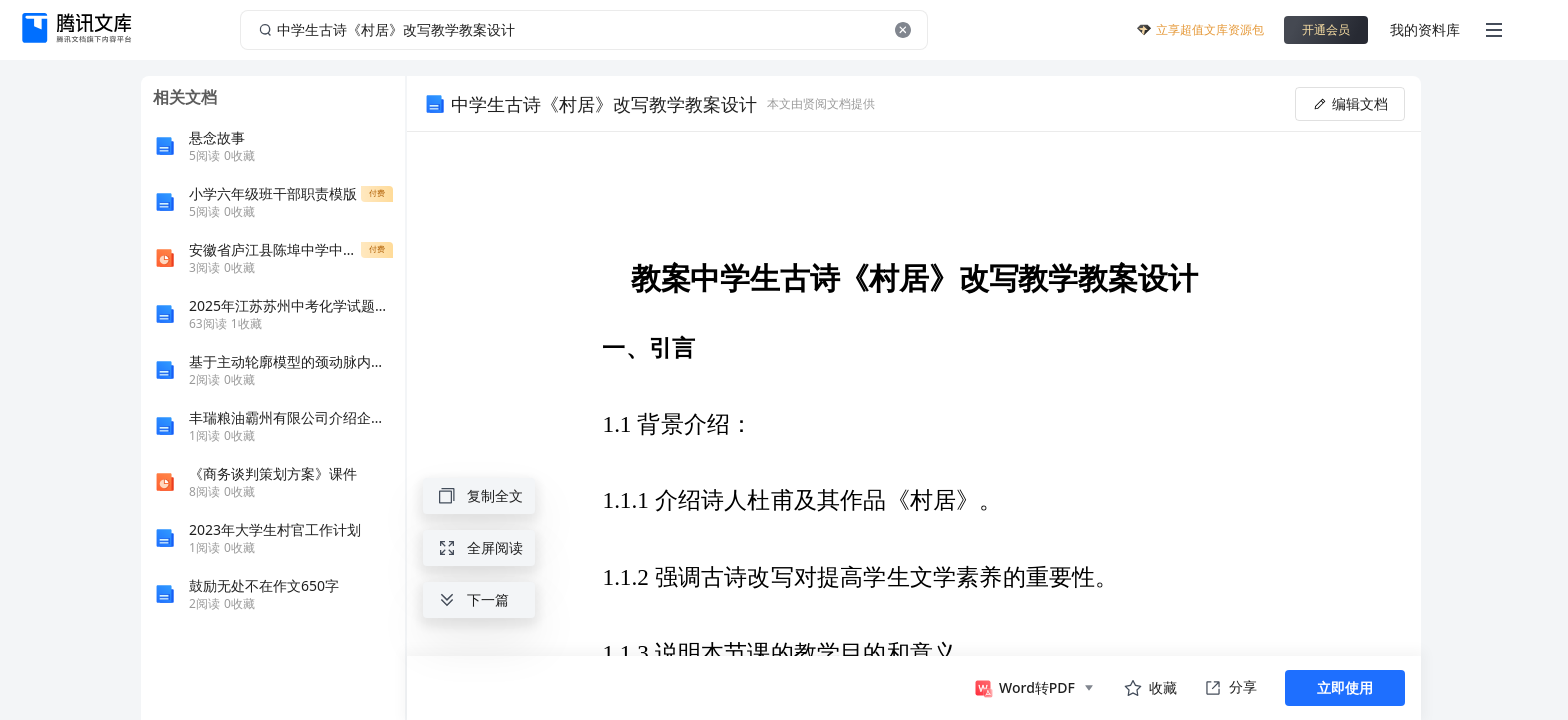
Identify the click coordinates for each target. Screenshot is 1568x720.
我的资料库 (1425, 29)
